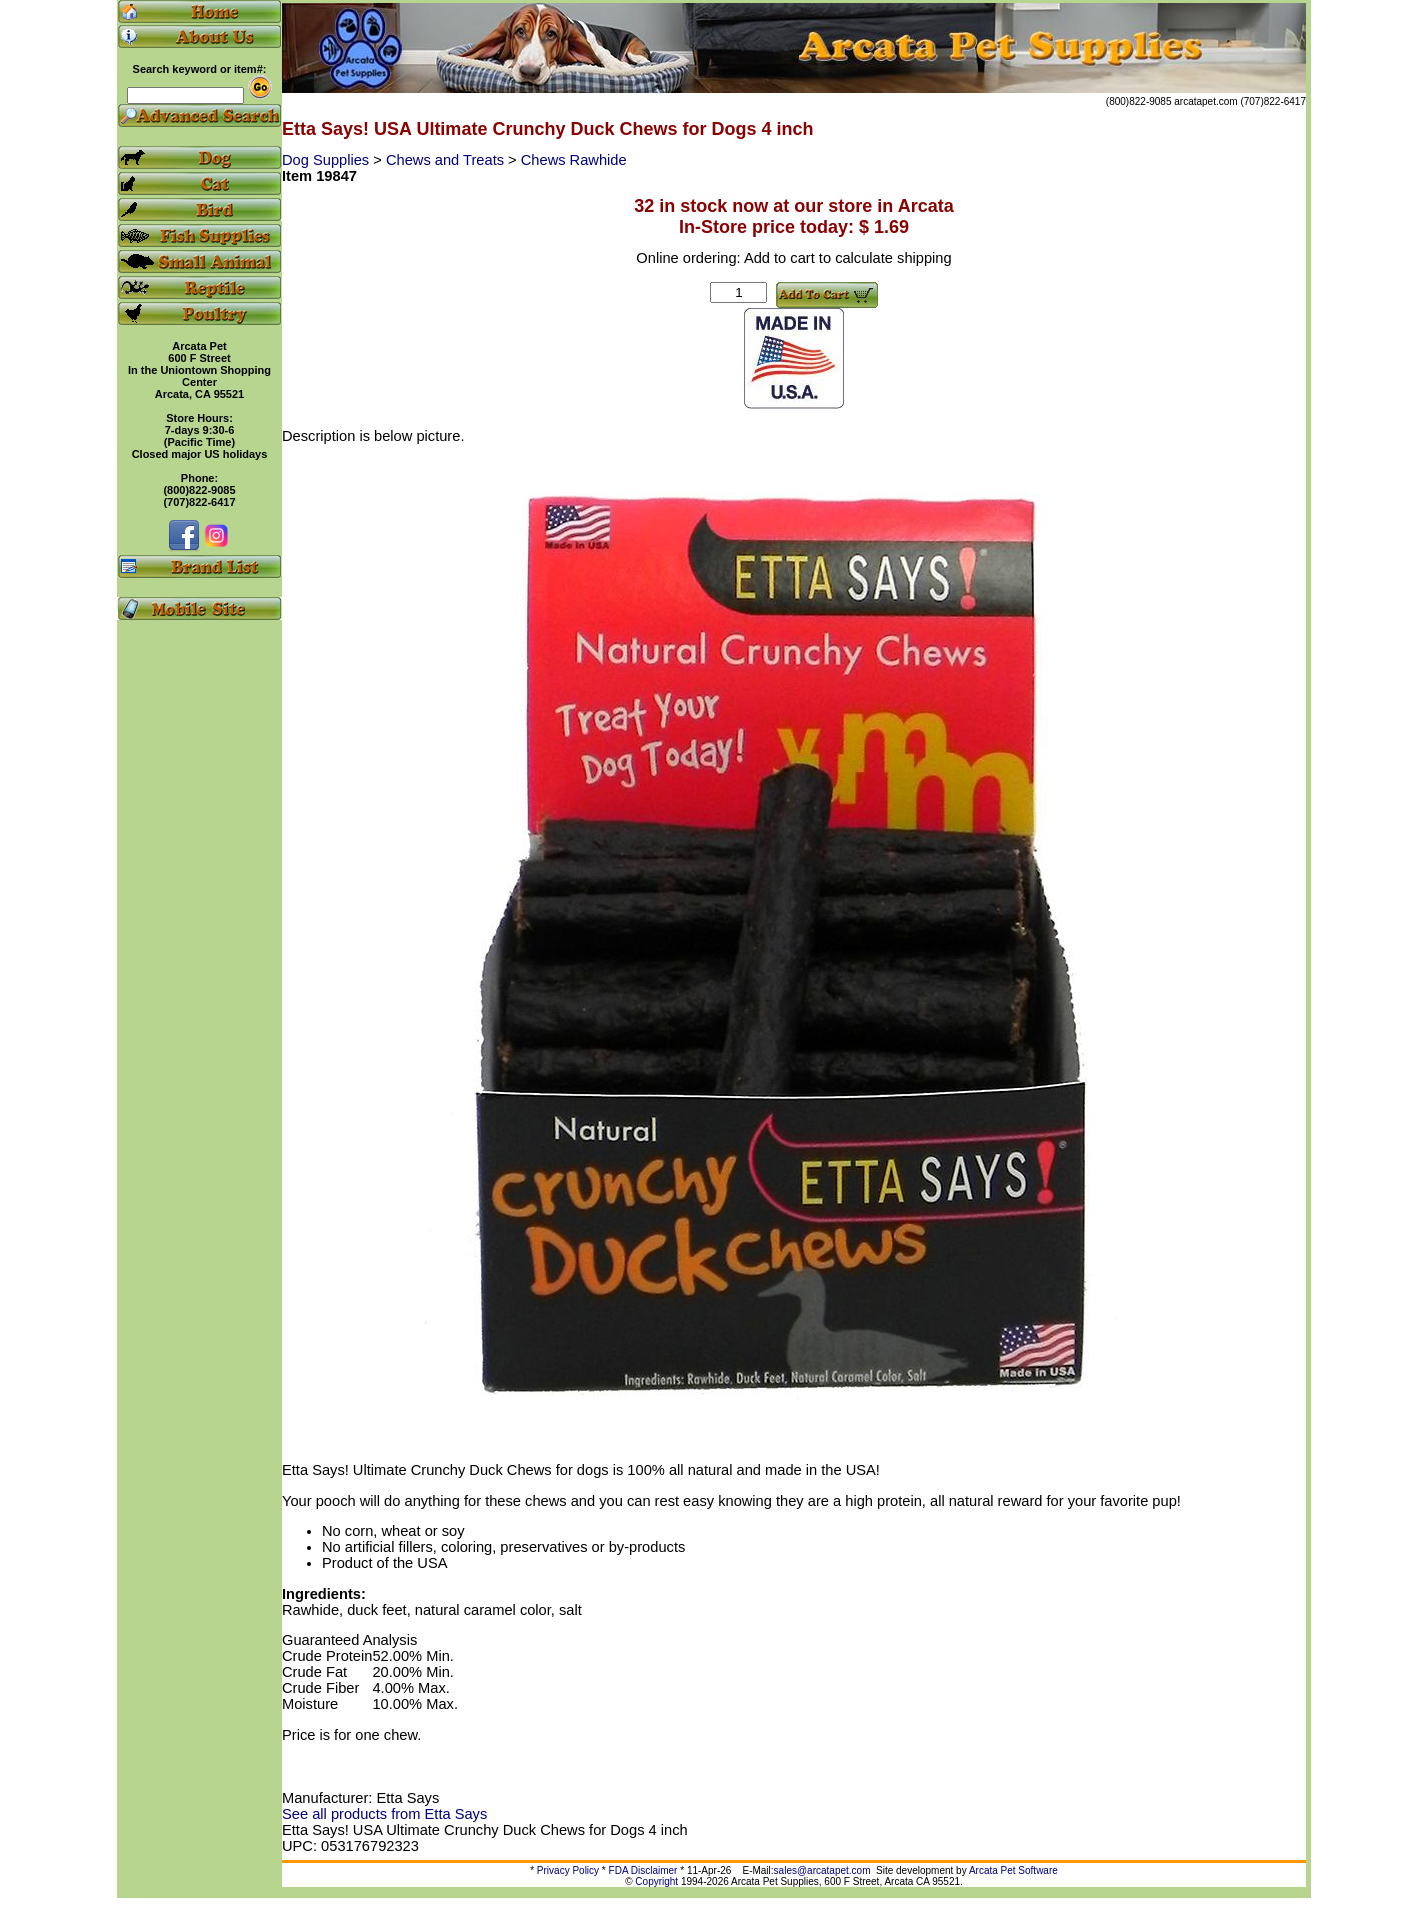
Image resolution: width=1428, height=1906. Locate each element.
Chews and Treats (447, 160)
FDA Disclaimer (643, 1870)
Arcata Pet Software (1013, 1870)
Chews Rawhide (574, 160)
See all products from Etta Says (384, 1814)
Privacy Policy (568, 1870)
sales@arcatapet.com (822, 1870)
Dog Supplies (327, 160)
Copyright (656, 1881)
